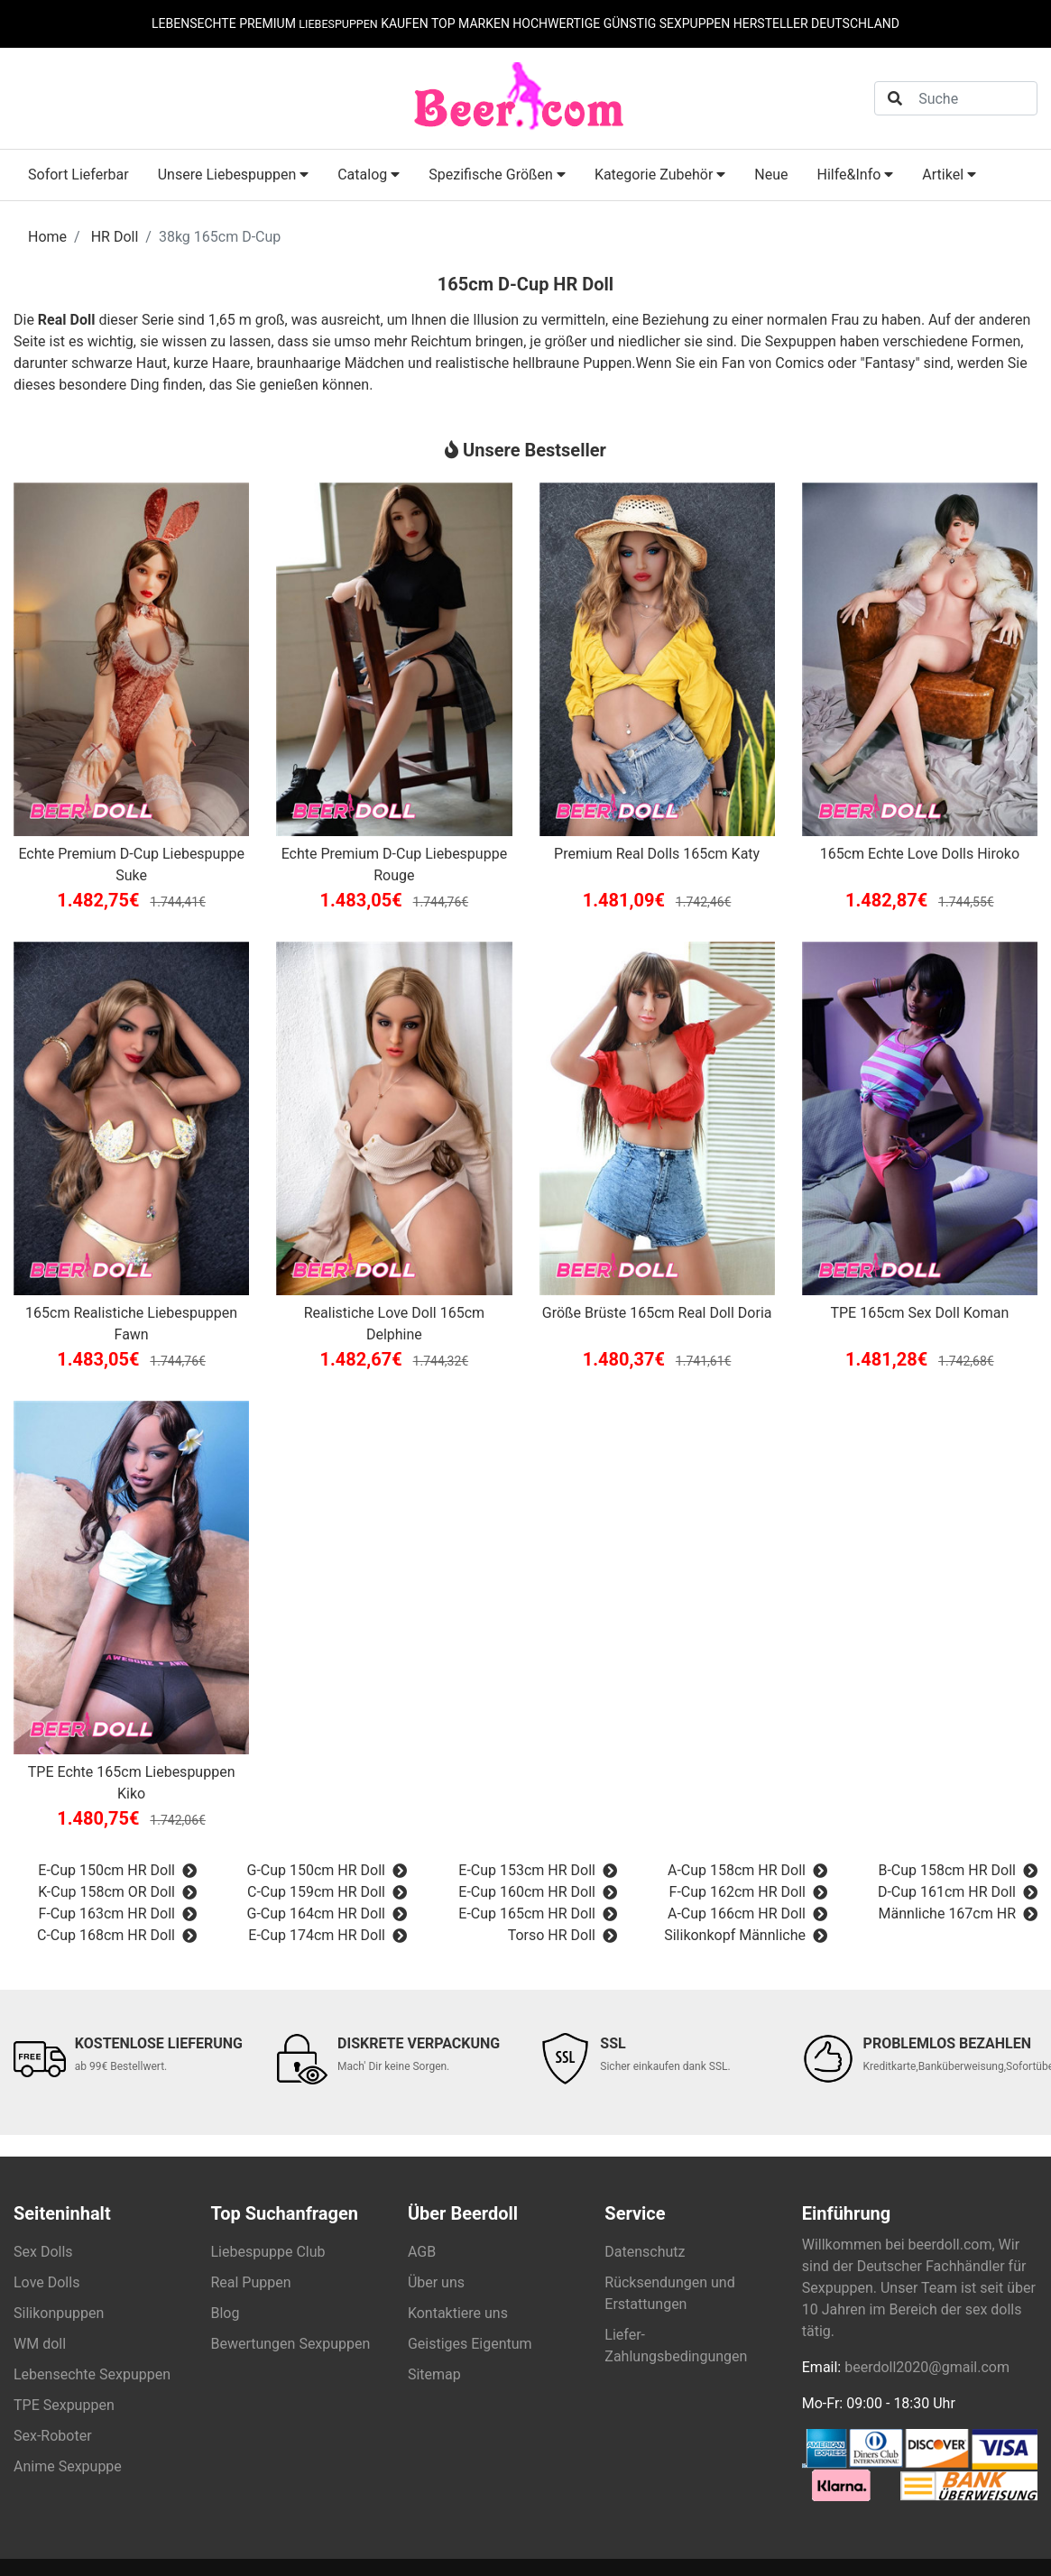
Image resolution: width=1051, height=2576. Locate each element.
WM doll (40, 2343)
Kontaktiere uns (458, 2313)
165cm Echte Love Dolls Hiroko (919, 853)
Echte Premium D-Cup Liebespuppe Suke (131, 864)
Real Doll (67, 319)
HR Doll (115, 236)
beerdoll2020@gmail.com (927, 2367)
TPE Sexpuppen (64, 2405)
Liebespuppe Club (267, 2251)
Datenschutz (644, 2251)
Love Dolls (46, 2282)
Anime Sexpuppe (68, 2466)
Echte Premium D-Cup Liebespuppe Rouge (394, 864)
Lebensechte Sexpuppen (92, 2374)
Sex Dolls (43, 2251)
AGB (422, 2251)
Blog (224, 2313)
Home (47, 236)
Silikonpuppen (59, 2313)
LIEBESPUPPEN (338, 23)
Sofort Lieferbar (78, 174)
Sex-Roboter (53, 2435)
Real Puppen (250, 2282)
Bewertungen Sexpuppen (290, 2343)
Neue (771, 174)
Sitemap (434, 2374)
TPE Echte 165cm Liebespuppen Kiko (131, 1782)
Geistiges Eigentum (470, 2343)
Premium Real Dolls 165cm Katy (657, 853)
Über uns (436, 2282)
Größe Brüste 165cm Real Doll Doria (657, 1312)
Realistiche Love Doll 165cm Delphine (394, 1323)
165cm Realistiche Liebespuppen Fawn (131, 1323)
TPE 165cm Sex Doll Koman (919, 1312)
